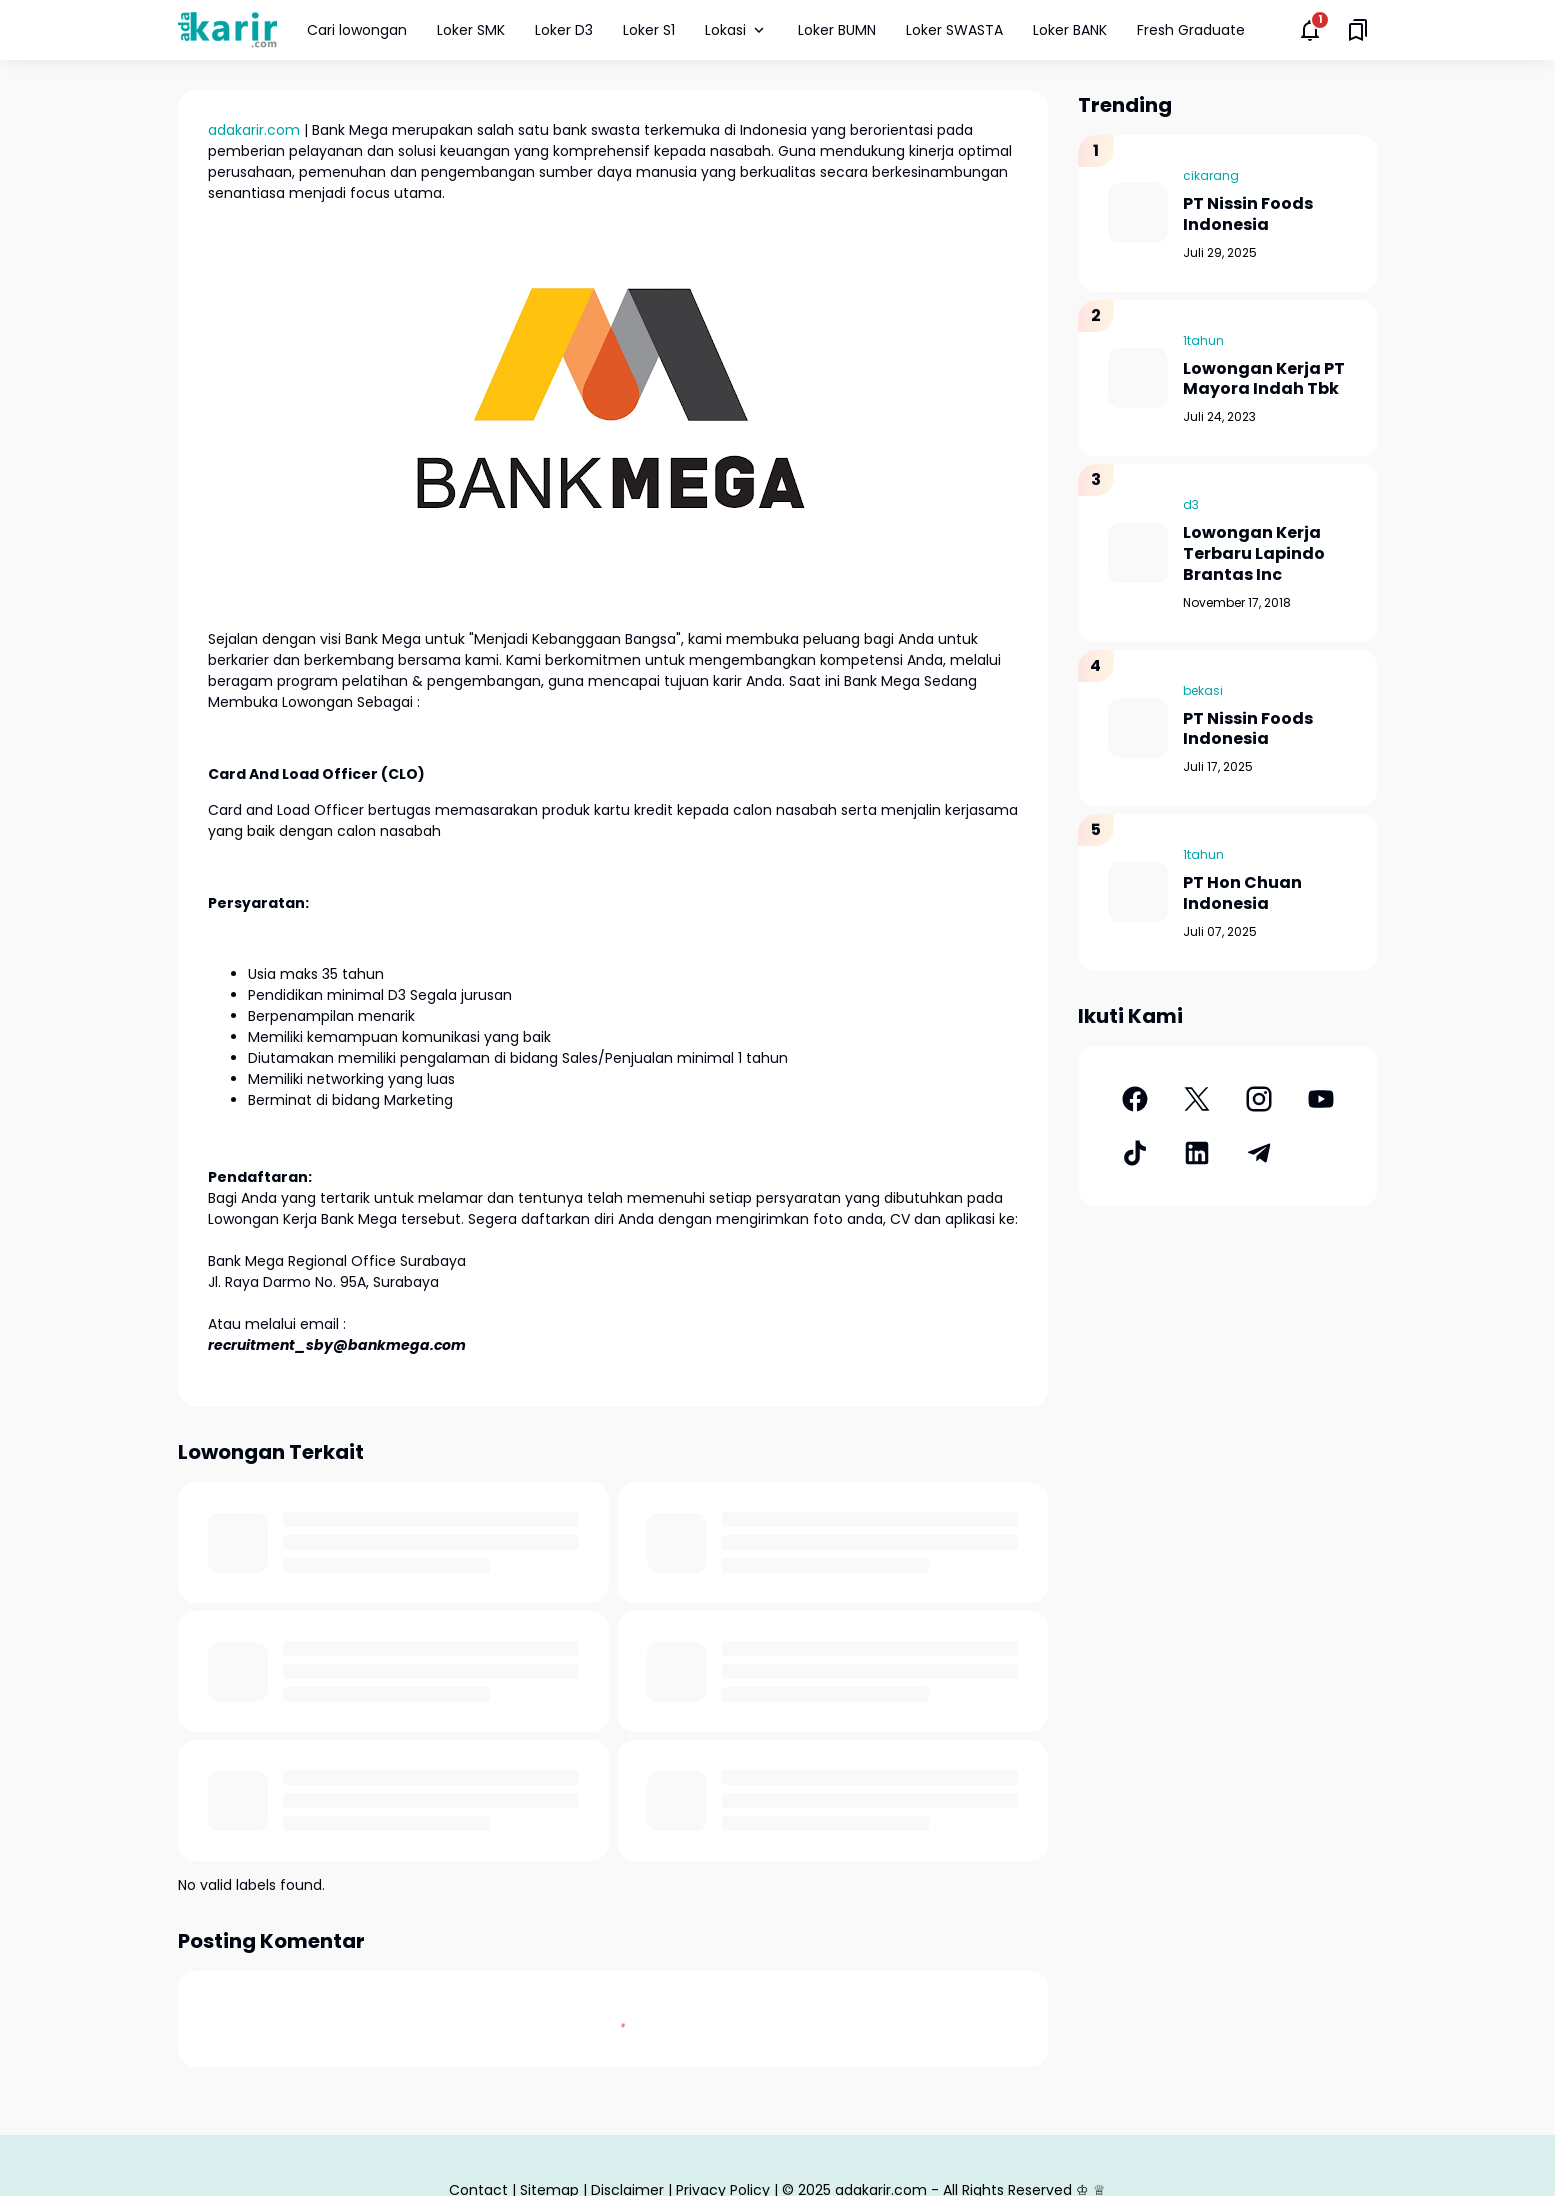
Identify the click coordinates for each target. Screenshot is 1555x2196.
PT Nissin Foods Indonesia (1248, 215)
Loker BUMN (837, 30)
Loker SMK (471, 30)
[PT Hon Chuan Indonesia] (1138, 892)
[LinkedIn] (1197, 1153)
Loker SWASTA (954, 30)
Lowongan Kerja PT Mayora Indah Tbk (1264, 380)
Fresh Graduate (1191, 30)
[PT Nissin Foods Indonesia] (1138, 213)
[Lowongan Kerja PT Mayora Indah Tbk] (1138, 378)
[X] (1197, 1099)
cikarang (1211, 175)
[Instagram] (1259, 1099)
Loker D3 (564, 30)
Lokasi (736, 30)
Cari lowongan (357, 30)
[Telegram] (1259, 1153)
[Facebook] (1135, 1099)
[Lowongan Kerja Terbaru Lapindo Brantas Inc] (1138, 553)
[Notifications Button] (1310, 30)
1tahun (1203, 340)
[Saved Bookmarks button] (1358, 30)
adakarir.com (254, 130)
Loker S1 (649, 30)
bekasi (1203, 690)
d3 (1191, 504)
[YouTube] (1321, 1099)
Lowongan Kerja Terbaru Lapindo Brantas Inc (1254, 554)
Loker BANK (1070, 30)
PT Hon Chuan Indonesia (1242, 894)
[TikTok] (1135, 1153)
